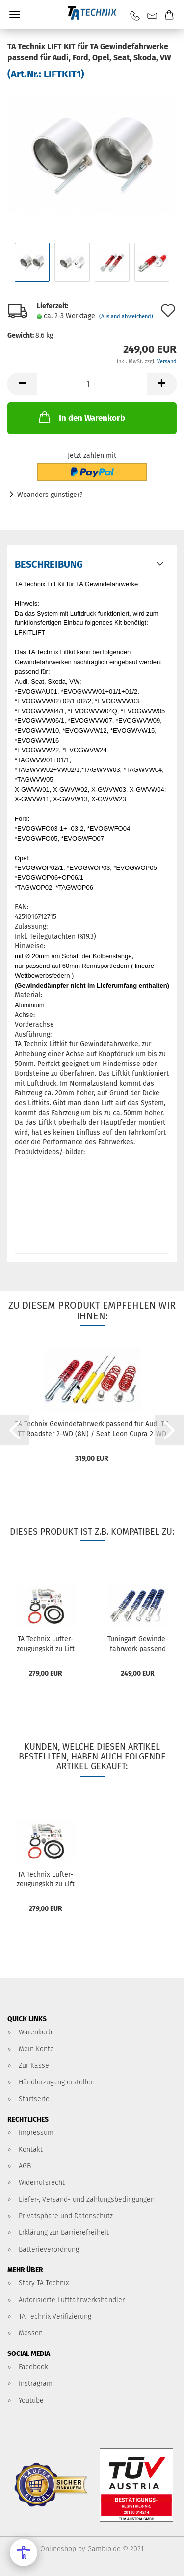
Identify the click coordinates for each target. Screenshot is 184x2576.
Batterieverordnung (49, 2249)
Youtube (31, 2400)
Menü (14, 14)
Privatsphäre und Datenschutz (66, 2216)
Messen (31, 2333)
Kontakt (31, 2149)
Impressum (36, 2133)
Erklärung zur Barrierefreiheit (64, 2233)
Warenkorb (35, 2032)
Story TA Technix (44, 2283)
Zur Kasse (34, 2065)
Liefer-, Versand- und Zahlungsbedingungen (87, 2199)
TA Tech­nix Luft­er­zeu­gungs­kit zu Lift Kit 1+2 (46, 1643)
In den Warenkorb (81, 417)
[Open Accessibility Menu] (23, 2552)
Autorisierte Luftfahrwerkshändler (72, 2300)
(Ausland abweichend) (126, 316)
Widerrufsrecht (42, 2183)
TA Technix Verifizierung (55, 2316)
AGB (25, 2166)
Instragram (36, 2383)
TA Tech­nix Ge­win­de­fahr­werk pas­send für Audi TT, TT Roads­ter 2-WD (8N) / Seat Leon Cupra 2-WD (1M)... (92, 1428)
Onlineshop (58, 2549)
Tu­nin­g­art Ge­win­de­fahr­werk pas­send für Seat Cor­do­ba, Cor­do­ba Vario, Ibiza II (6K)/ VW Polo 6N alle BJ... (138, 1643)
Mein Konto (36, 2049)
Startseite (34, 2099)
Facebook (33, 2367)
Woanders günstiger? (49, 495)
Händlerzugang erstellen (57, 2082)
